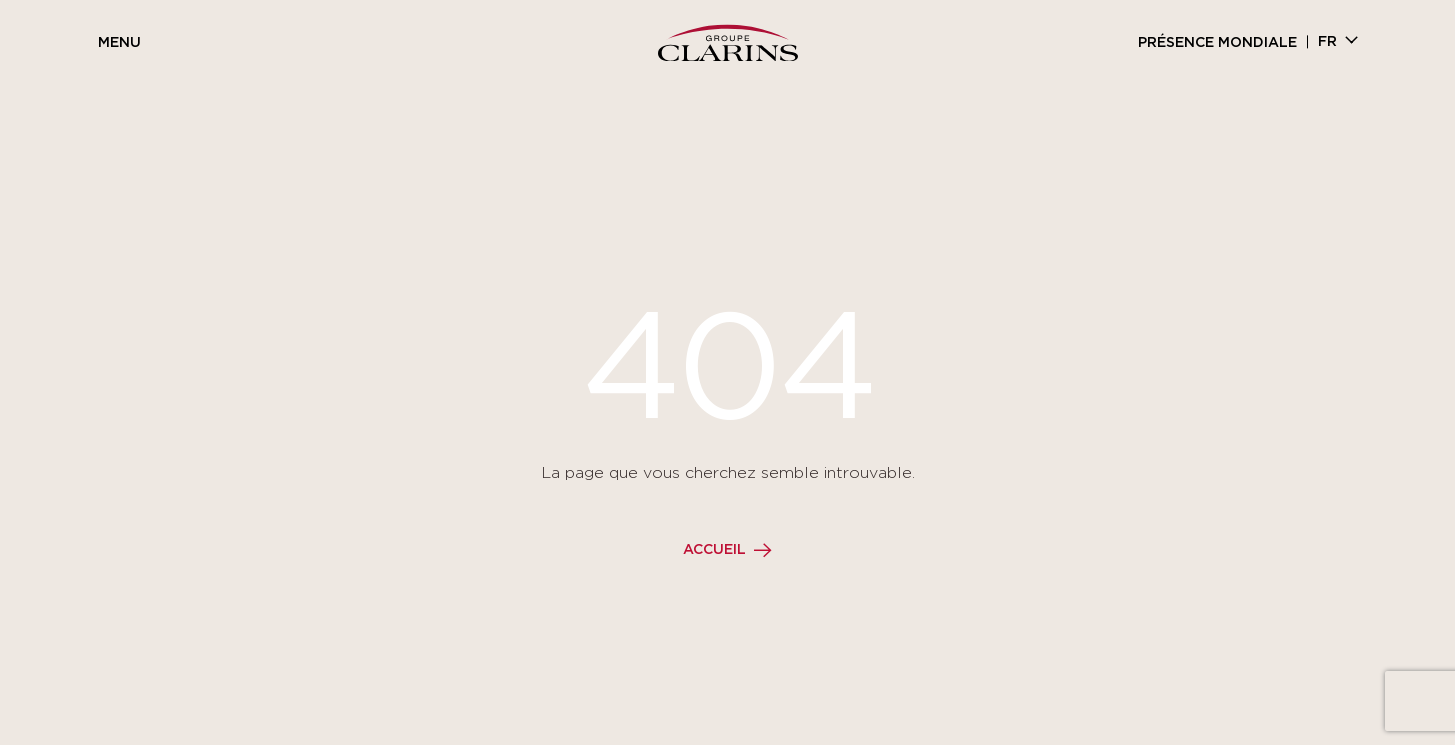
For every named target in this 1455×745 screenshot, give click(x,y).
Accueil (714, 550)
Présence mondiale (1217, 43)
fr (1327, 42)
